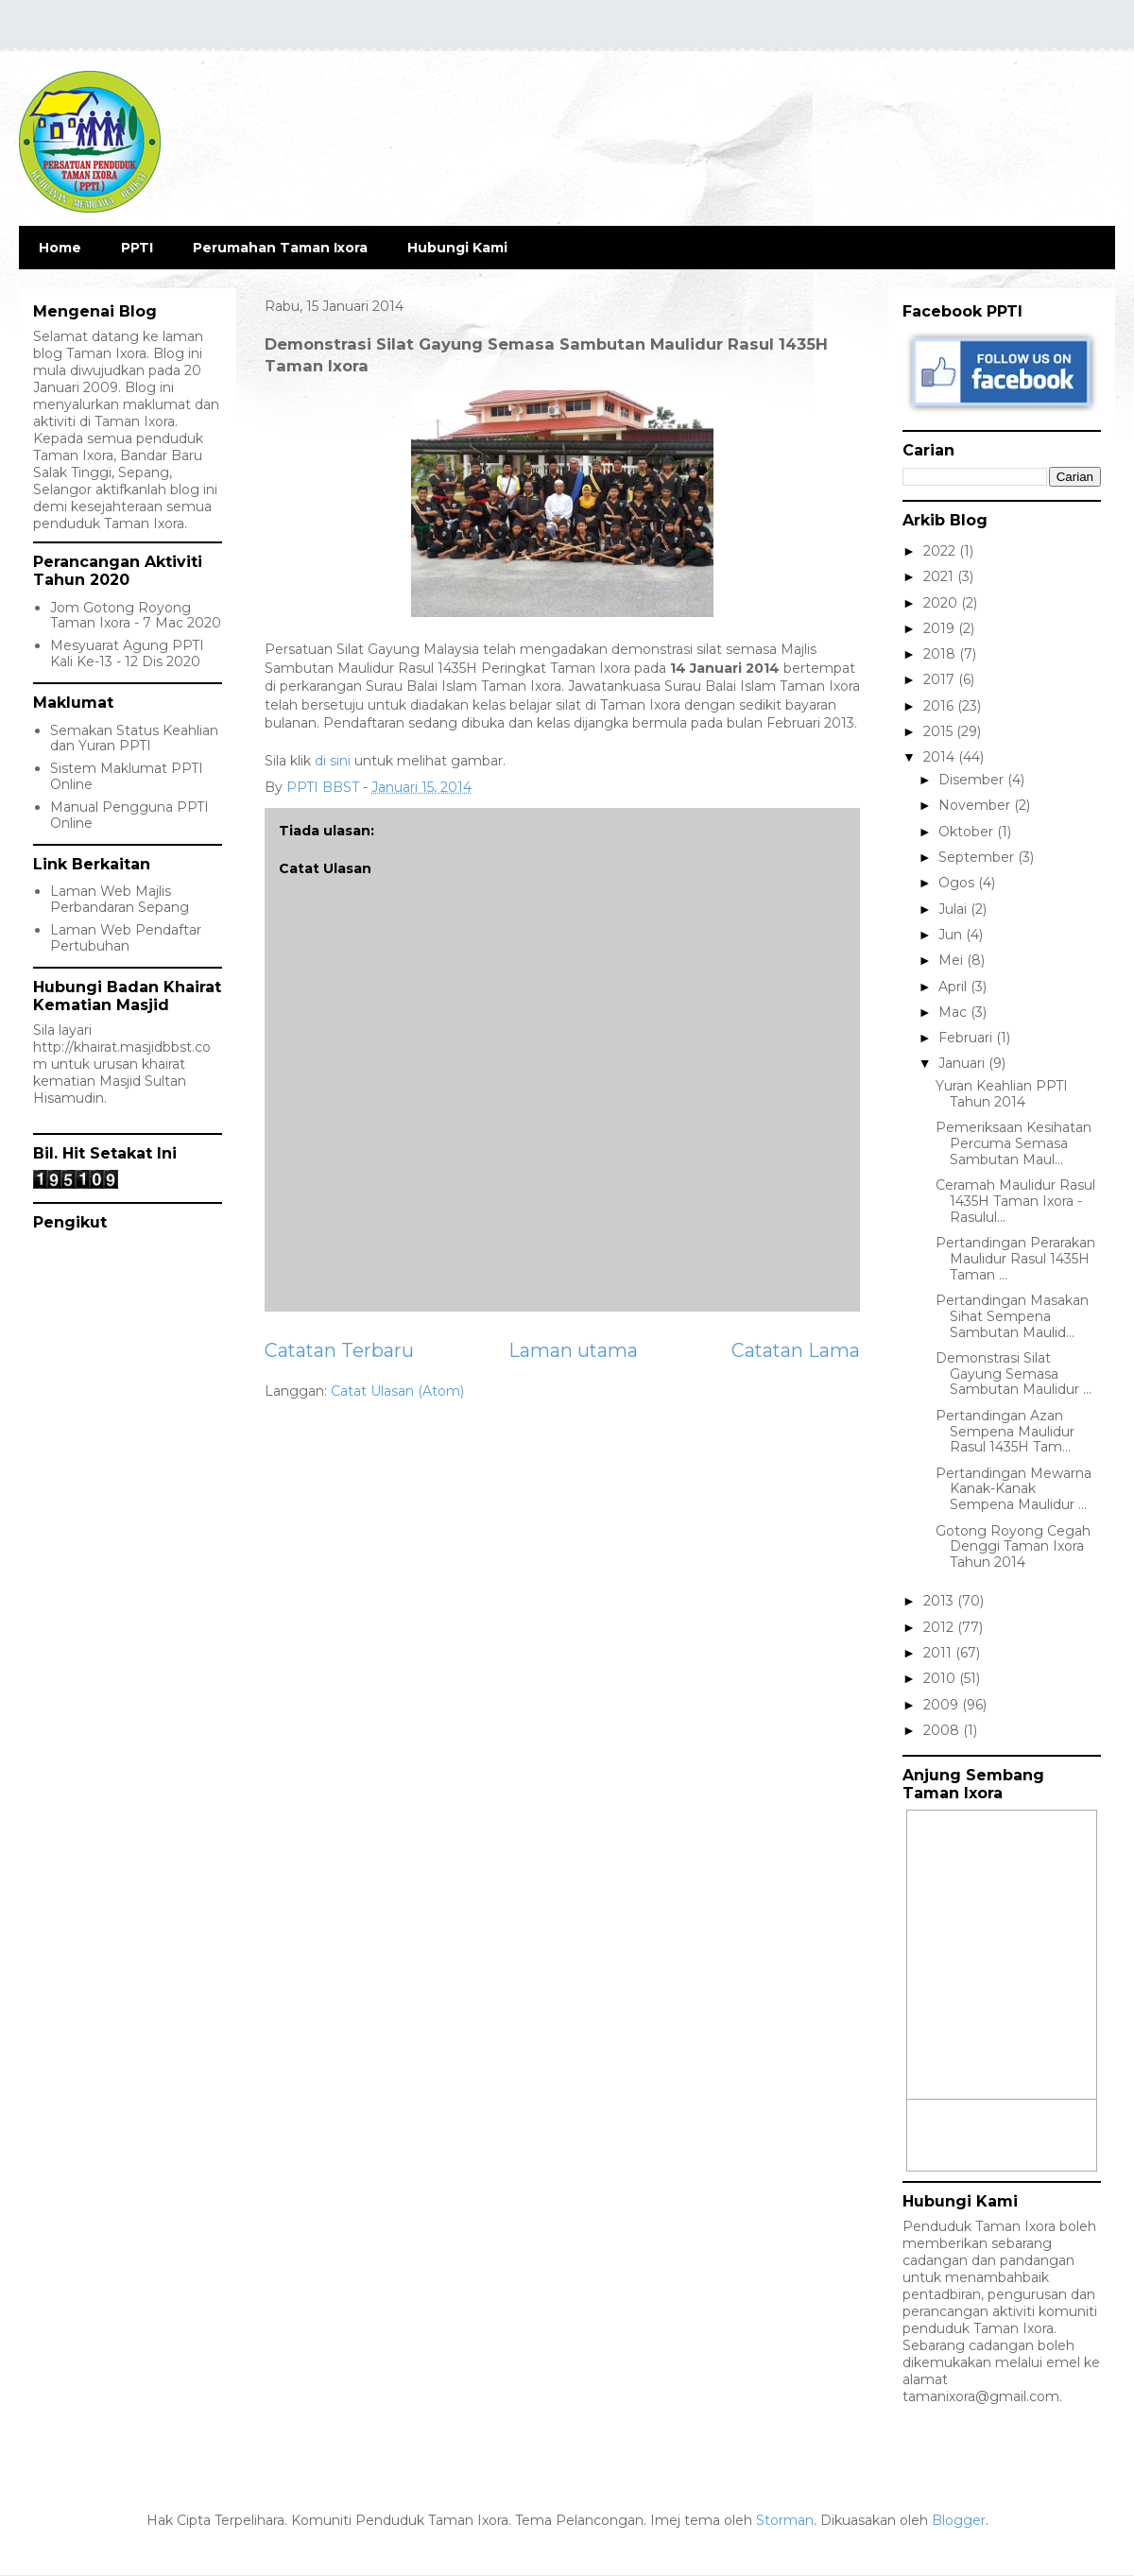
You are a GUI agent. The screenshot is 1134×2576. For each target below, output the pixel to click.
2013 (940, 1600)
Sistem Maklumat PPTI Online (126, 776)
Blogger (959, 2520)
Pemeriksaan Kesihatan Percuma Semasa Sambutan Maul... (1013, 1143)
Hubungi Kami (457, 247)
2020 (942, 602)
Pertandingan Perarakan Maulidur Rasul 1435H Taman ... (1015, 1258)
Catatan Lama (795, 1350)
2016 (940, 705)
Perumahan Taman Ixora (280, 247)
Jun (952, 934)
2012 (940, 1627)
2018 (941, 653)
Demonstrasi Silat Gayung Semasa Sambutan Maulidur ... (1013, 1374)
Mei (952, 960)
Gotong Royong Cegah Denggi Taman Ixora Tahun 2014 (1013, 1546)
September (978, 857)
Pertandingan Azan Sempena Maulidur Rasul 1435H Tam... (1005, 1431)
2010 (941, 1678)
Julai (954, 909)
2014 (940, 756)
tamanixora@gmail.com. (982, 2396)
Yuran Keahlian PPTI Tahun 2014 (1002, 1093)
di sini (333, 760)
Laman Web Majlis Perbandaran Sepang (119, 899)
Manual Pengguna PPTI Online (129, 815)
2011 (939, 1652)
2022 (941, 550)
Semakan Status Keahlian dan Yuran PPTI (134, 738)
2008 (943, 1730)
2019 (940, 628)
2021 (940, 576)
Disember (972, 779)
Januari (963, 1063)
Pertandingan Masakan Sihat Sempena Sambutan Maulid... (1012, 1316)
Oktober (967, 831)
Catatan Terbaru (339, 1350)
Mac (954, 1012)
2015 (939, 731)
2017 (940, 679)
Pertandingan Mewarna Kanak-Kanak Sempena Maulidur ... (1013, 1489)
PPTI (137, 247)
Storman (785, 2520)
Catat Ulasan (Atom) (397, 1391)
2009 (942, 1704)
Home (60, 247)
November (976, 805)
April (954, 986)
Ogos (958, 882)
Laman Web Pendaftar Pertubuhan (125, 937)
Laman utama (573, 1350)
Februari (967, 1037)
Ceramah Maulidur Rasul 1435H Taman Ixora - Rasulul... (1015, 1201)
